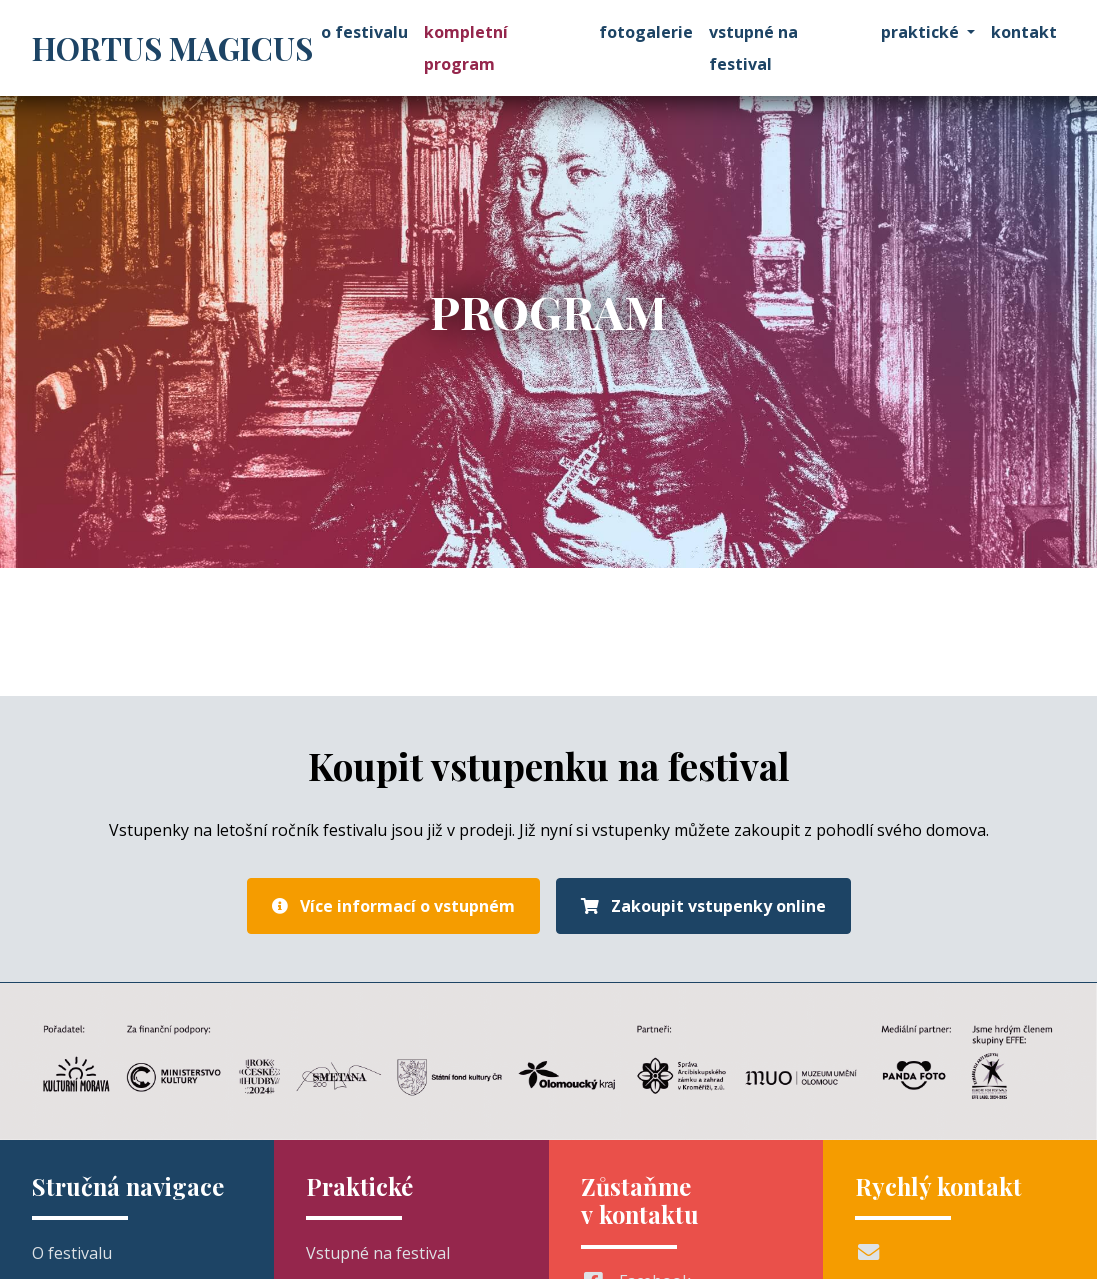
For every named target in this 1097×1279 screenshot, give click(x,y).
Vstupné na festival (753, 48)
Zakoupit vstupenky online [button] (703, 906)
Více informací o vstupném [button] (393, 906)
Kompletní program (466, 48)
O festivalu (364, 32)
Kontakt (1024, 32)
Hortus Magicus (172, 48)
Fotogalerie (646, 32)
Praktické (920, 32)
